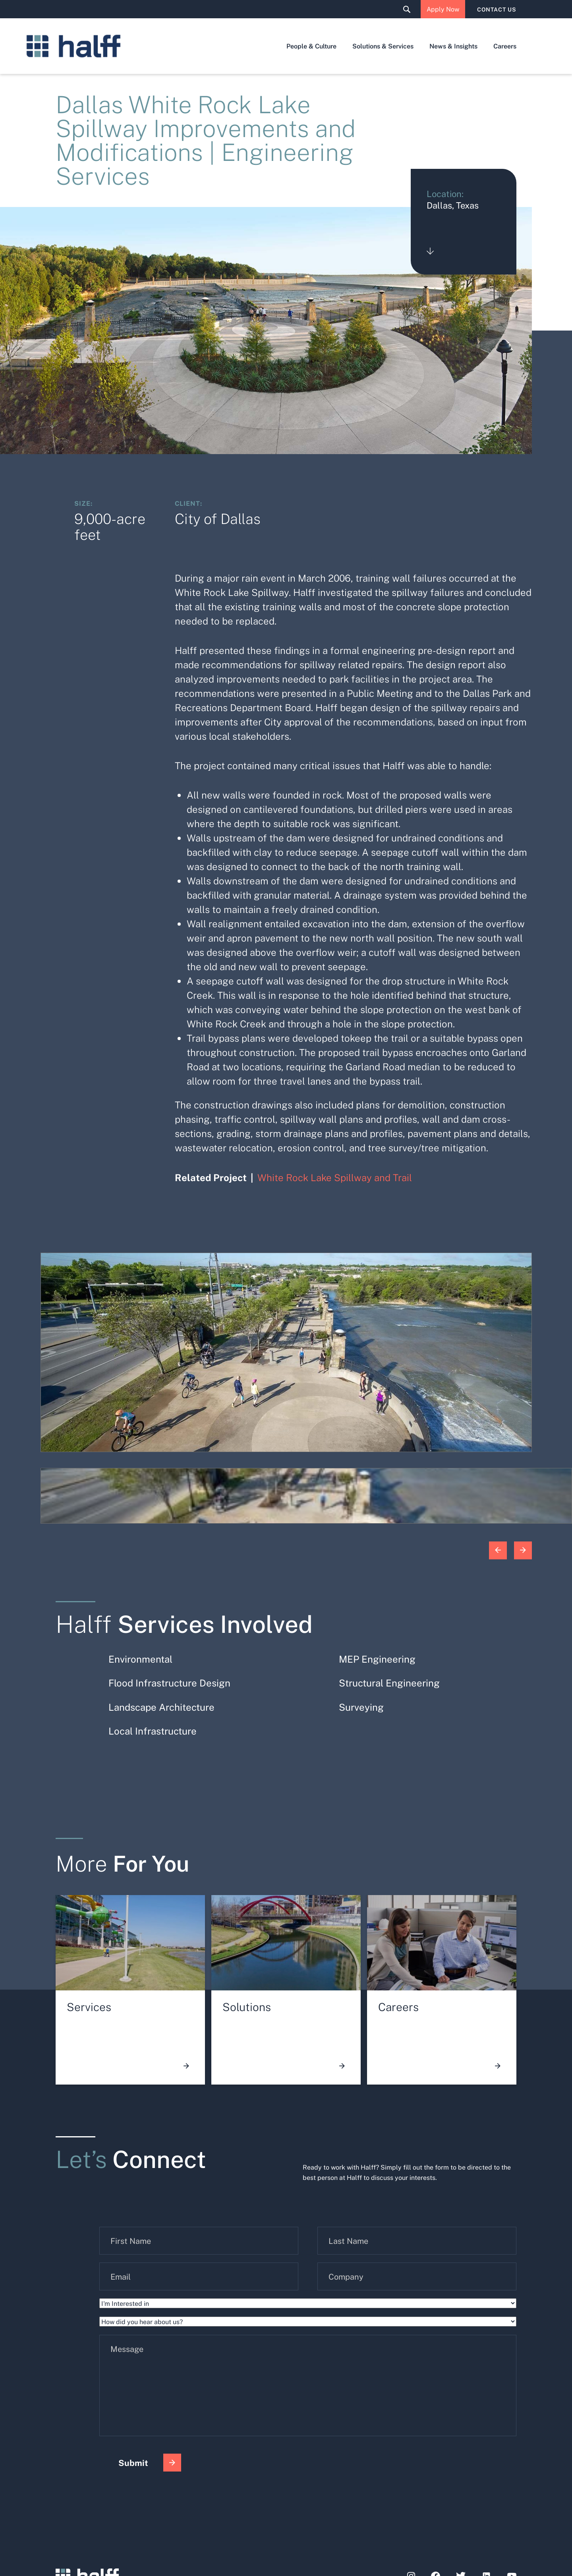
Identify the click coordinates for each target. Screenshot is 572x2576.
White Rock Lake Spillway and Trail (334, 1177)
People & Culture (311, 46)
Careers (504, 46)
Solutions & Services (383, 46)
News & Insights (453, 46)
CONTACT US (496, 9)
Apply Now (443, 9)
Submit (149, 2463)
